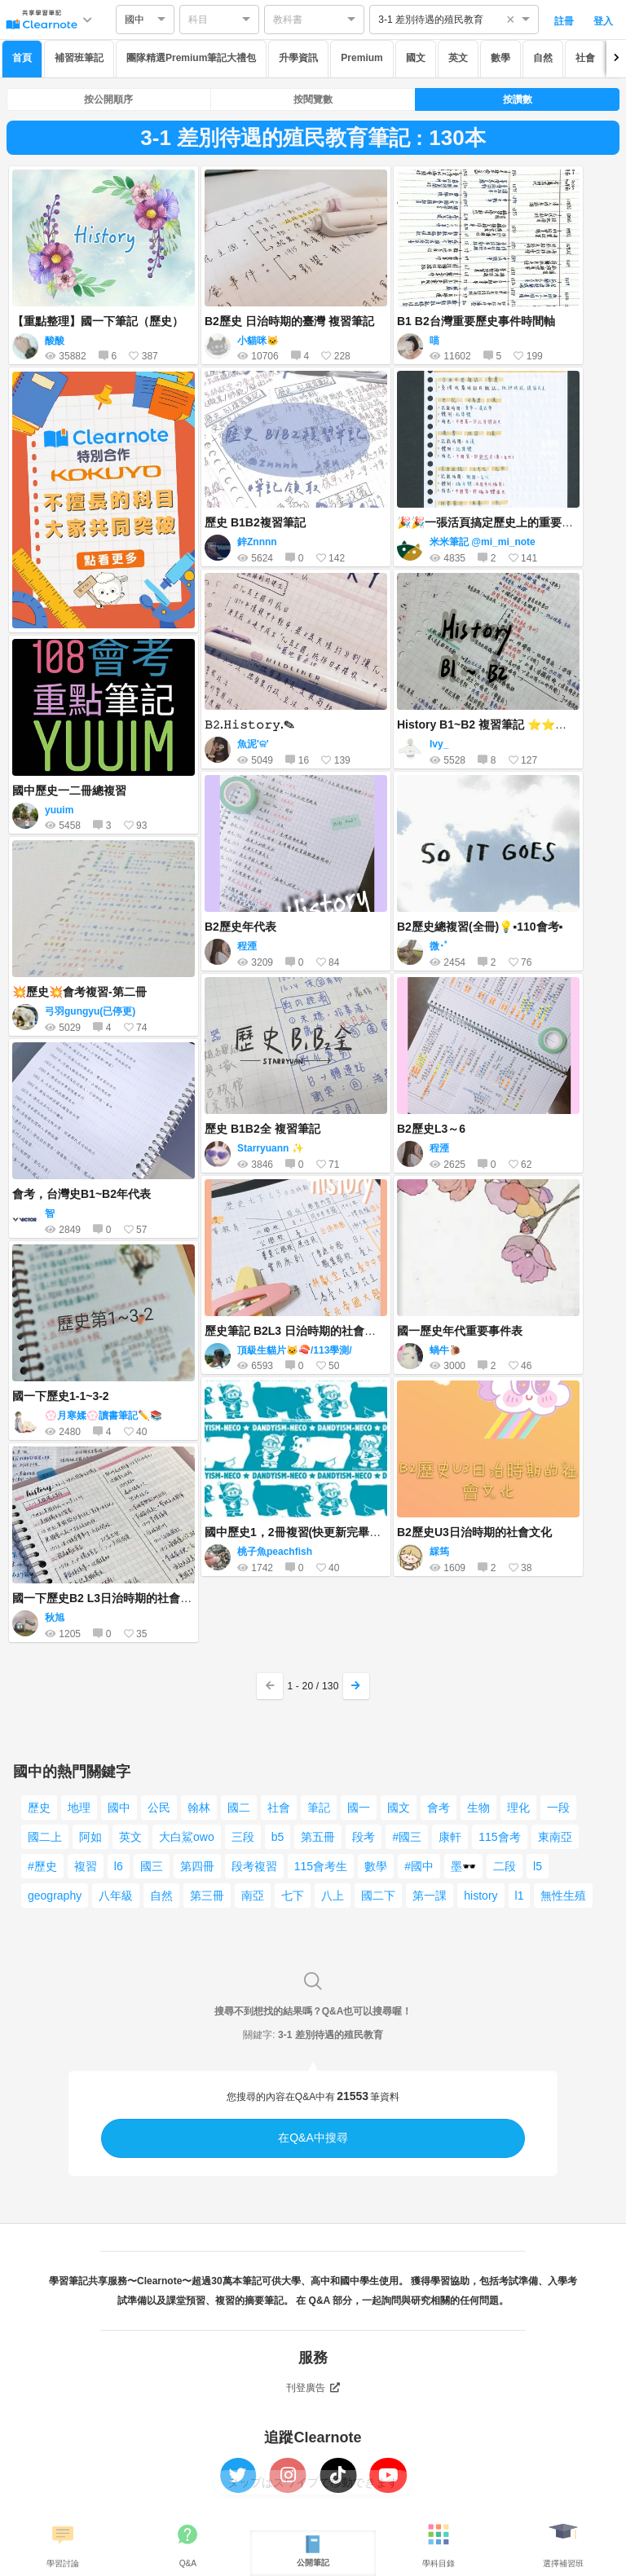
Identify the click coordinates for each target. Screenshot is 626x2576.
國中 (119, 1807)
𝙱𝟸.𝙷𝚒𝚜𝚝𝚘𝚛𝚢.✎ (249, 724)
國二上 (45, 1836)
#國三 (406, 1836)
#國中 (419, 1866)
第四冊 (197, 1866)
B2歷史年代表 (240, 926)
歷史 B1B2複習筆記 (255, 522)
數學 (500, 58)
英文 (458, 58)
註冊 (564, 21)
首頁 (22, 58)
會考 (438, 1807)
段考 (363, 1836)
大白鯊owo (186, 1836)
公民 (159, 1807)
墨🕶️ (463, 1866)
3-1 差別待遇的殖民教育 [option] (430, 19)
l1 (519, 1895)
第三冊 (207, 1895)
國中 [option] (134, 19)
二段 (504, 1866)
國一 (358, 1807)
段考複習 (254, 1866)
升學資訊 (298, 58)
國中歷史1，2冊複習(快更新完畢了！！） (310, 1532)
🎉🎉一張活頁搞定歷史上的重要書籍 (490, 522)
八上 (332, 1895)
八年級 (116, 1895)
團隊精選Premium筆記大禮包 (191, 58)
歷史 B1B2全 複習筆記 (262, 1128)
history (480, 1895)
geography (55, 1895)
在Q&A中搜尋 (313, 2137)
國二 (238, 1807)
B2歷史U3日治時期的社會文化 (474, 1532)
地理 (79, 1807)
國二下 (378, 1895)
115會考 (499, 1836)
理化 (518, 1807)
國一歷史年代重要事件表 (459, 1330)
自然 (543, 58)
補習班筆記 (79, 58)
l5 (537, 1866)
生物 (478, 1807)
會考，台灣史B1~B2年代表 (81, 1193)
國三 (151, 1866)
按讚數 (517, 99)
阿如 (90, 1836)
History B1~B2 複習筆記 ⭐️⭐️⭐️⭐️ (490, 724)
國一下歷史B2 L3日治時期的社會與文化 (113, 1598)
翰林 (198, 1807)
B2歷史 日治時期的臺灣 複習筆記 (289, 321)
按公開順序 (108, 99)
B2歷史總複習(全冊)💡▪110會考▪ (480, 926)
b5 (277, 1836)
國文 (415, 58)
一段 (558, 1807)
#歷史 (42, 1866)
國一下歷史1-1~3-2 (60, 1395)
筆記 (318, 1807)
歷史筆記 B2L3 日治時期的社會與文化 (302, 1330)
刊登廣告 (313, 2387)
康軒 (450, 1836)
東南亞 (555, 1836)
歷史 (39, 1807)
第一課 (429, 1895)
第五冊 (318, 1836)
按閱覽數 (313, 99)
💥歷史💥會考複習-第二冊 (79, 991)
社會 (585, 58)
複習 (85, 1866)
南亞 (252, 1895)
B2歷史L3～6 (431, 1128)
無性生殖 (563, 1895)
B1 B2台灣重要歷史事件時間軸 (476, 321)
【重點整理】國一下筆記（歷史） (97, 321)
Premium (361, 58)
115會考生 (320, 1866)
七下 (292, 1895)
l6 (118, 1866)
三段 (242, 1836)
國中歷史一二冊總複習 (69, 790)
